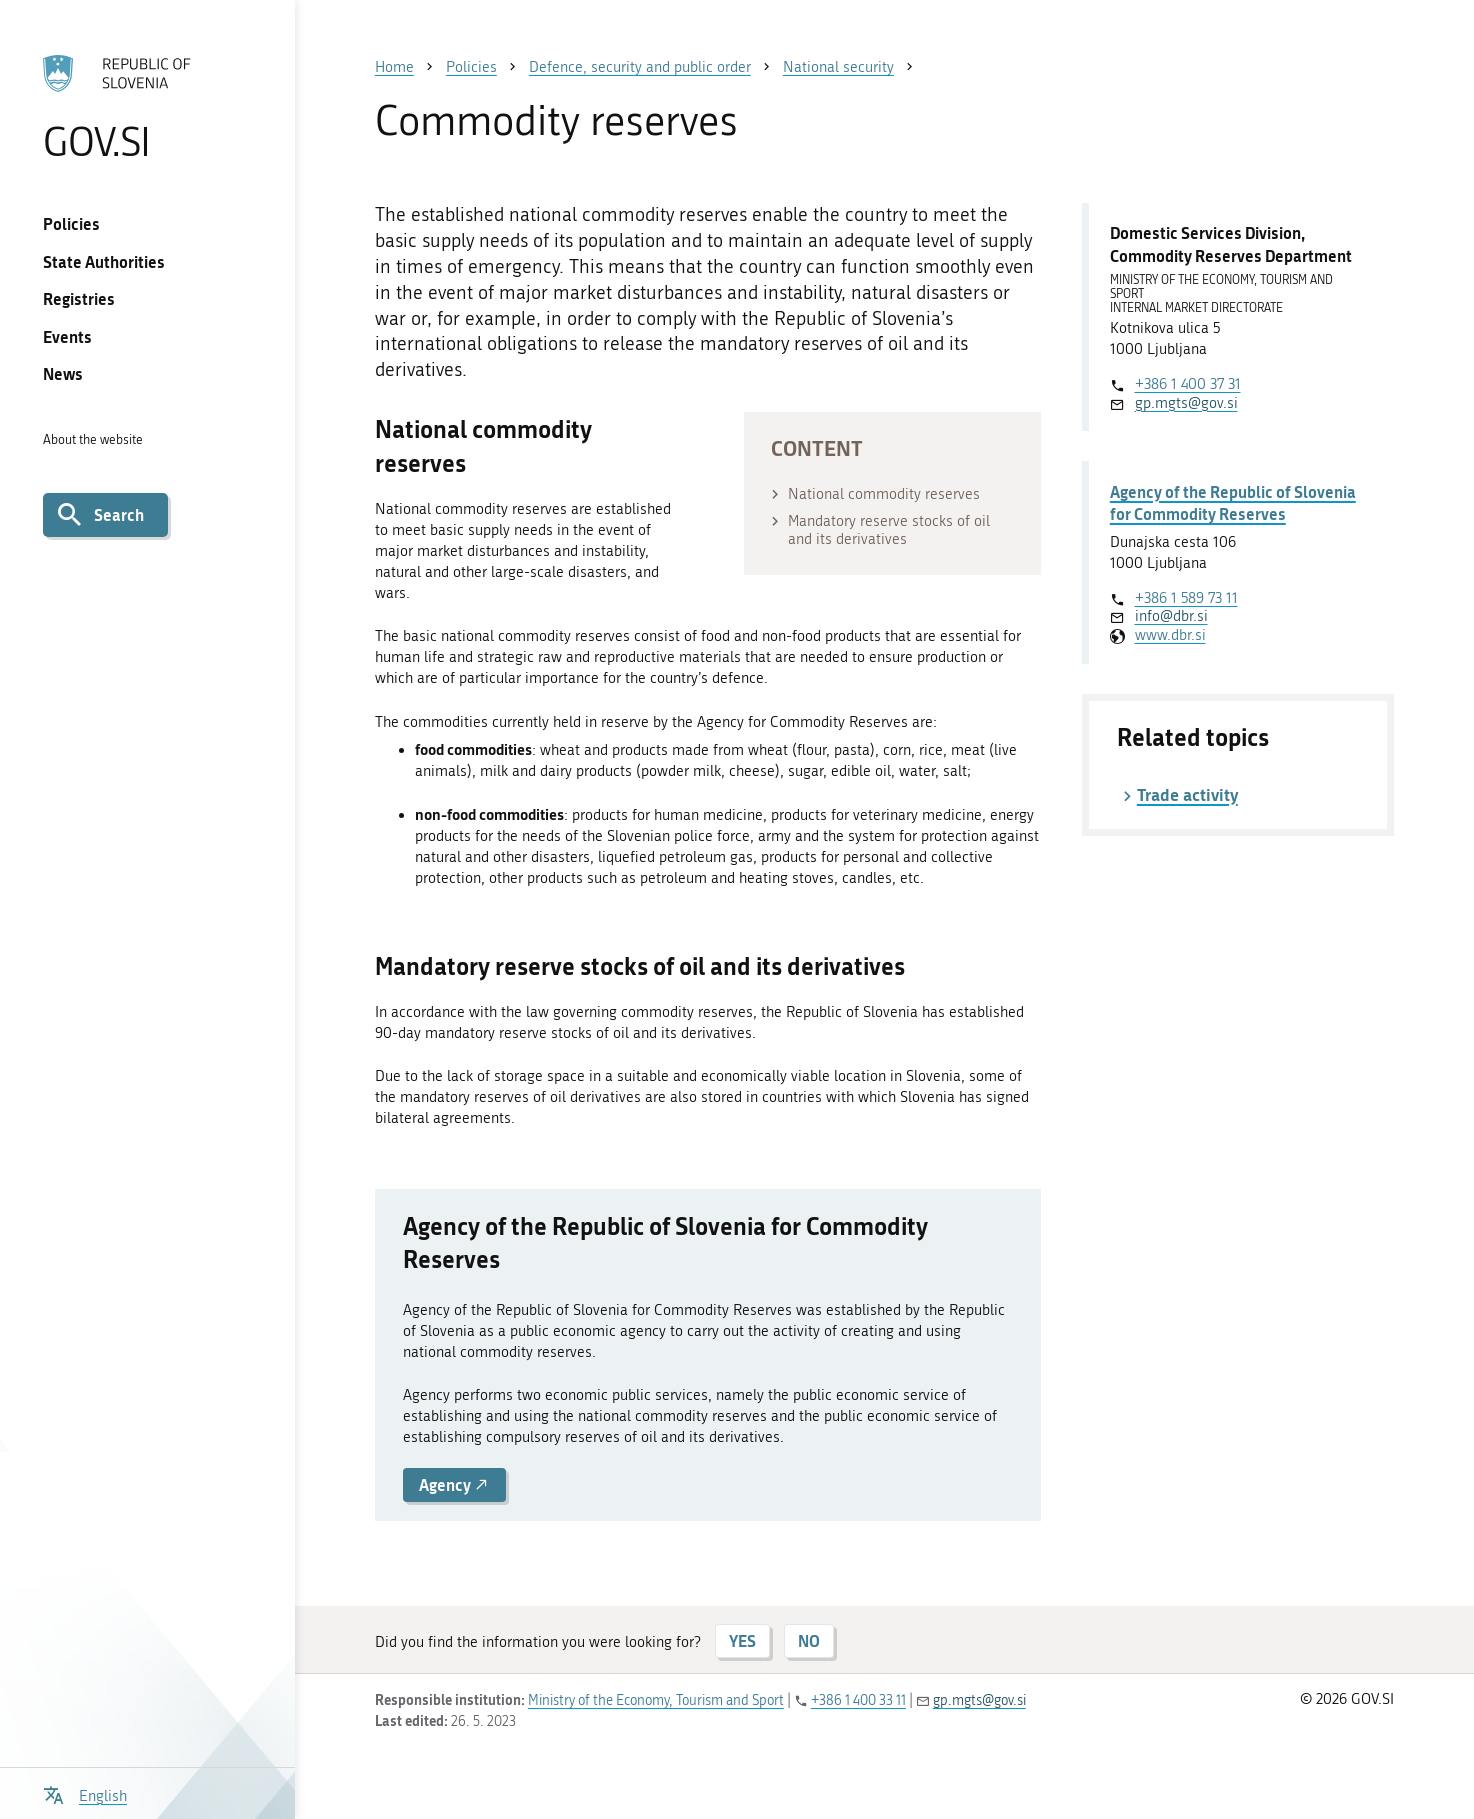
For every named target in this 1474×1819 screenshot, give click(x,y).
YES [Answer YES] (742, 1640)
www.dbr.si (1170, 635)
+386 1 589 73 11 (1186, 598)
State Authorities (104, 261)
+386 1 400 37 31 (1188, 384)
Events (67, 336)
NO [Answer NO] (809, 1640)
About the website (93, 439)
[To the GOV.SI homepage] (147, 107)
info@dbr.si (1171, 616)
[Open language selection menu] (85, 1793)
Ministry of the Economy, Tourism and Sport (656, 1700)
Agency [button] (454, 1484)
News (63, 373)
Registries (79, 298)
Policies (71, 223)
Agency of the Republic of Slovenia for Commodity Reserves (1233, 502)
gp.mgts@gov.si (1186, 403)
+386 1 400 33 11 (858, 1700)
